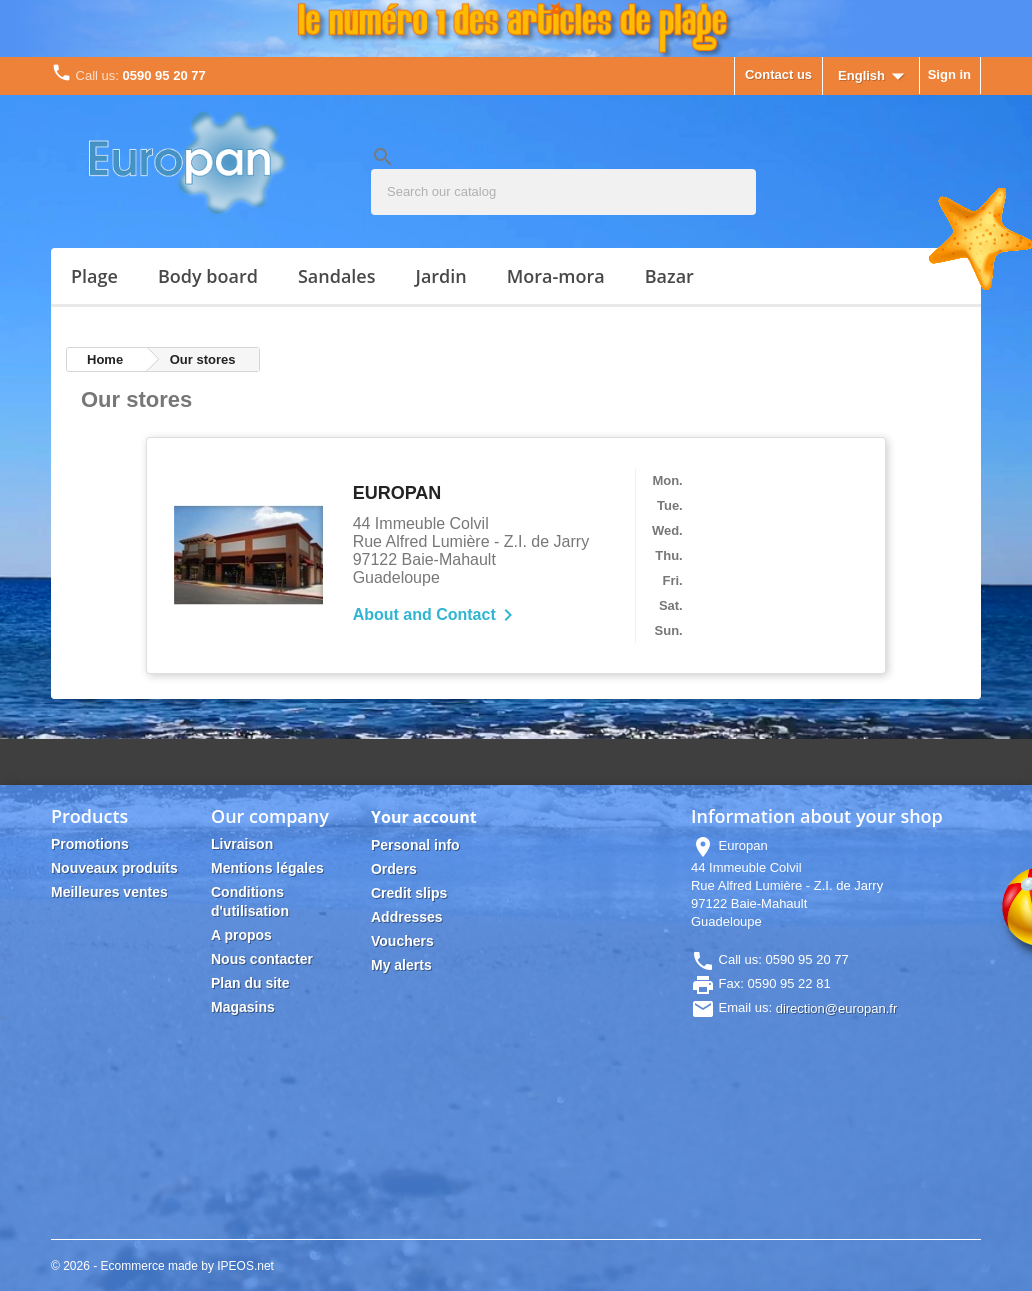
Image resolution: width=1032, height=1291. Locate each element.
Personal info (415, 845)
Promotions (90, 844)
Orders (394, 869)
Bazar (669, 276)
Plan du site (250, 983)
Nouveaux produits (114, 868)
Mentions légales (267, 868)
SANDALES (337, 276)
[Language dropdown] (875, 77)
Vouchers (402, 941)
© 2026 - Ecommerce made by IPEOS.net (162, 1266)
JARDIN (440, 276)
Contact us (778, 74)
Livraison (242, 844)
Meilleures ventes (109, 892)
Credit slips (409, 893)
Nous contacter (262, 959)
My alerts (401, 965)
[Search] (563, 192)
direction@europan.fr (837, 1008)
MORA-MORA (556, 276)
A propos (241, 935)
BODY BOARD (208, 276)
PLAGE (94, 276)
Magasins (243, 1007)
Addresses (407, 917)
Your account (424, 817)
